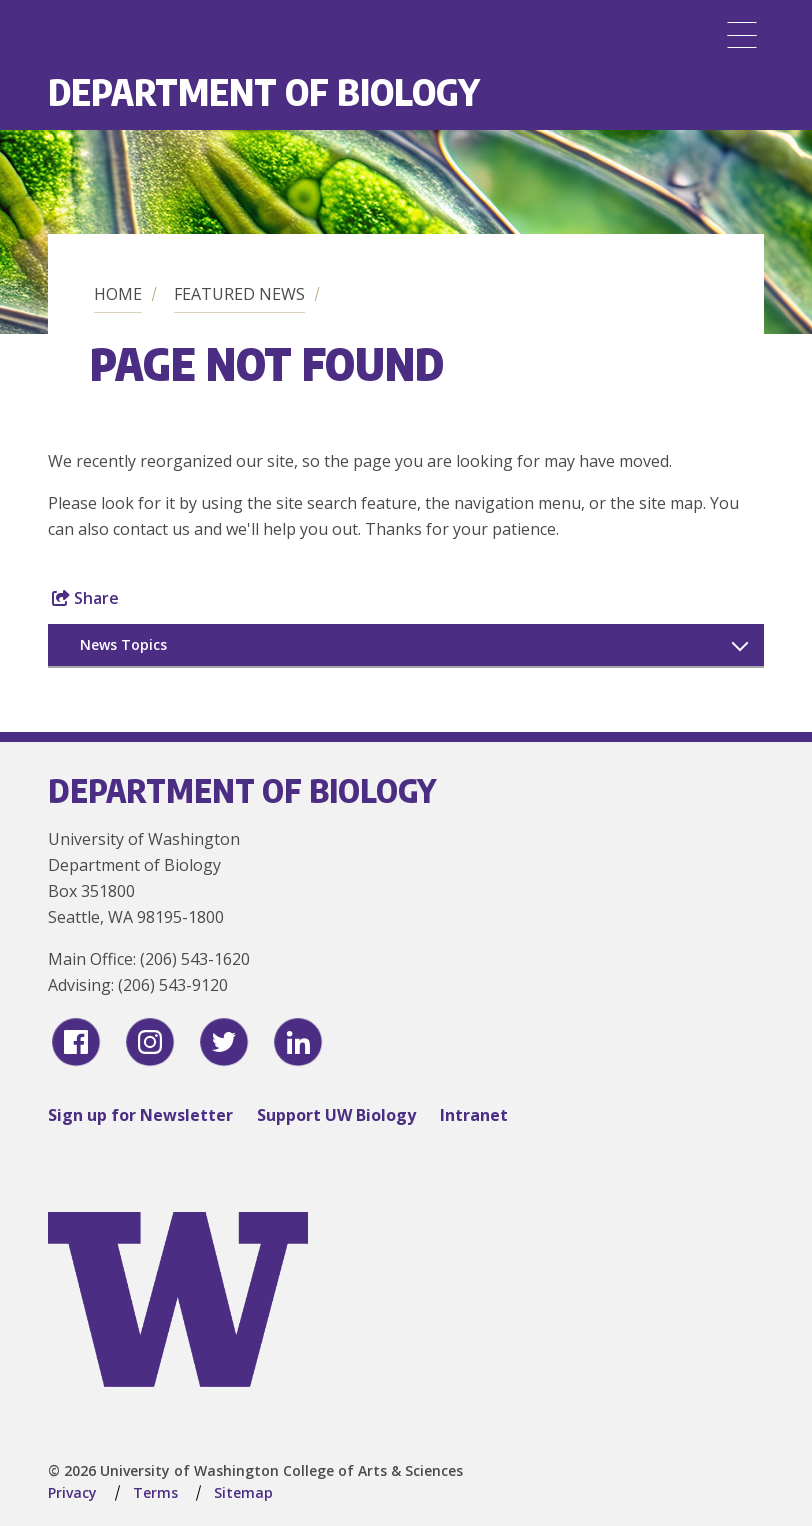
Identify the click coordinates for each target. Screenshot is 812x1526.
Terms (155, 1492)
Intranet (474, 1115)
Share (85, 598)
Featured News (239, 294)
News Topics (123, 644)
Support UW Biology (336, 1115)
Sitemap (243, 1492)
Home (118, 294)
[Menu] (742, 35)
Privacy (72, 1492)
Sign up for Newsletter (140, 1115)
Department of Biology (264, 91)
